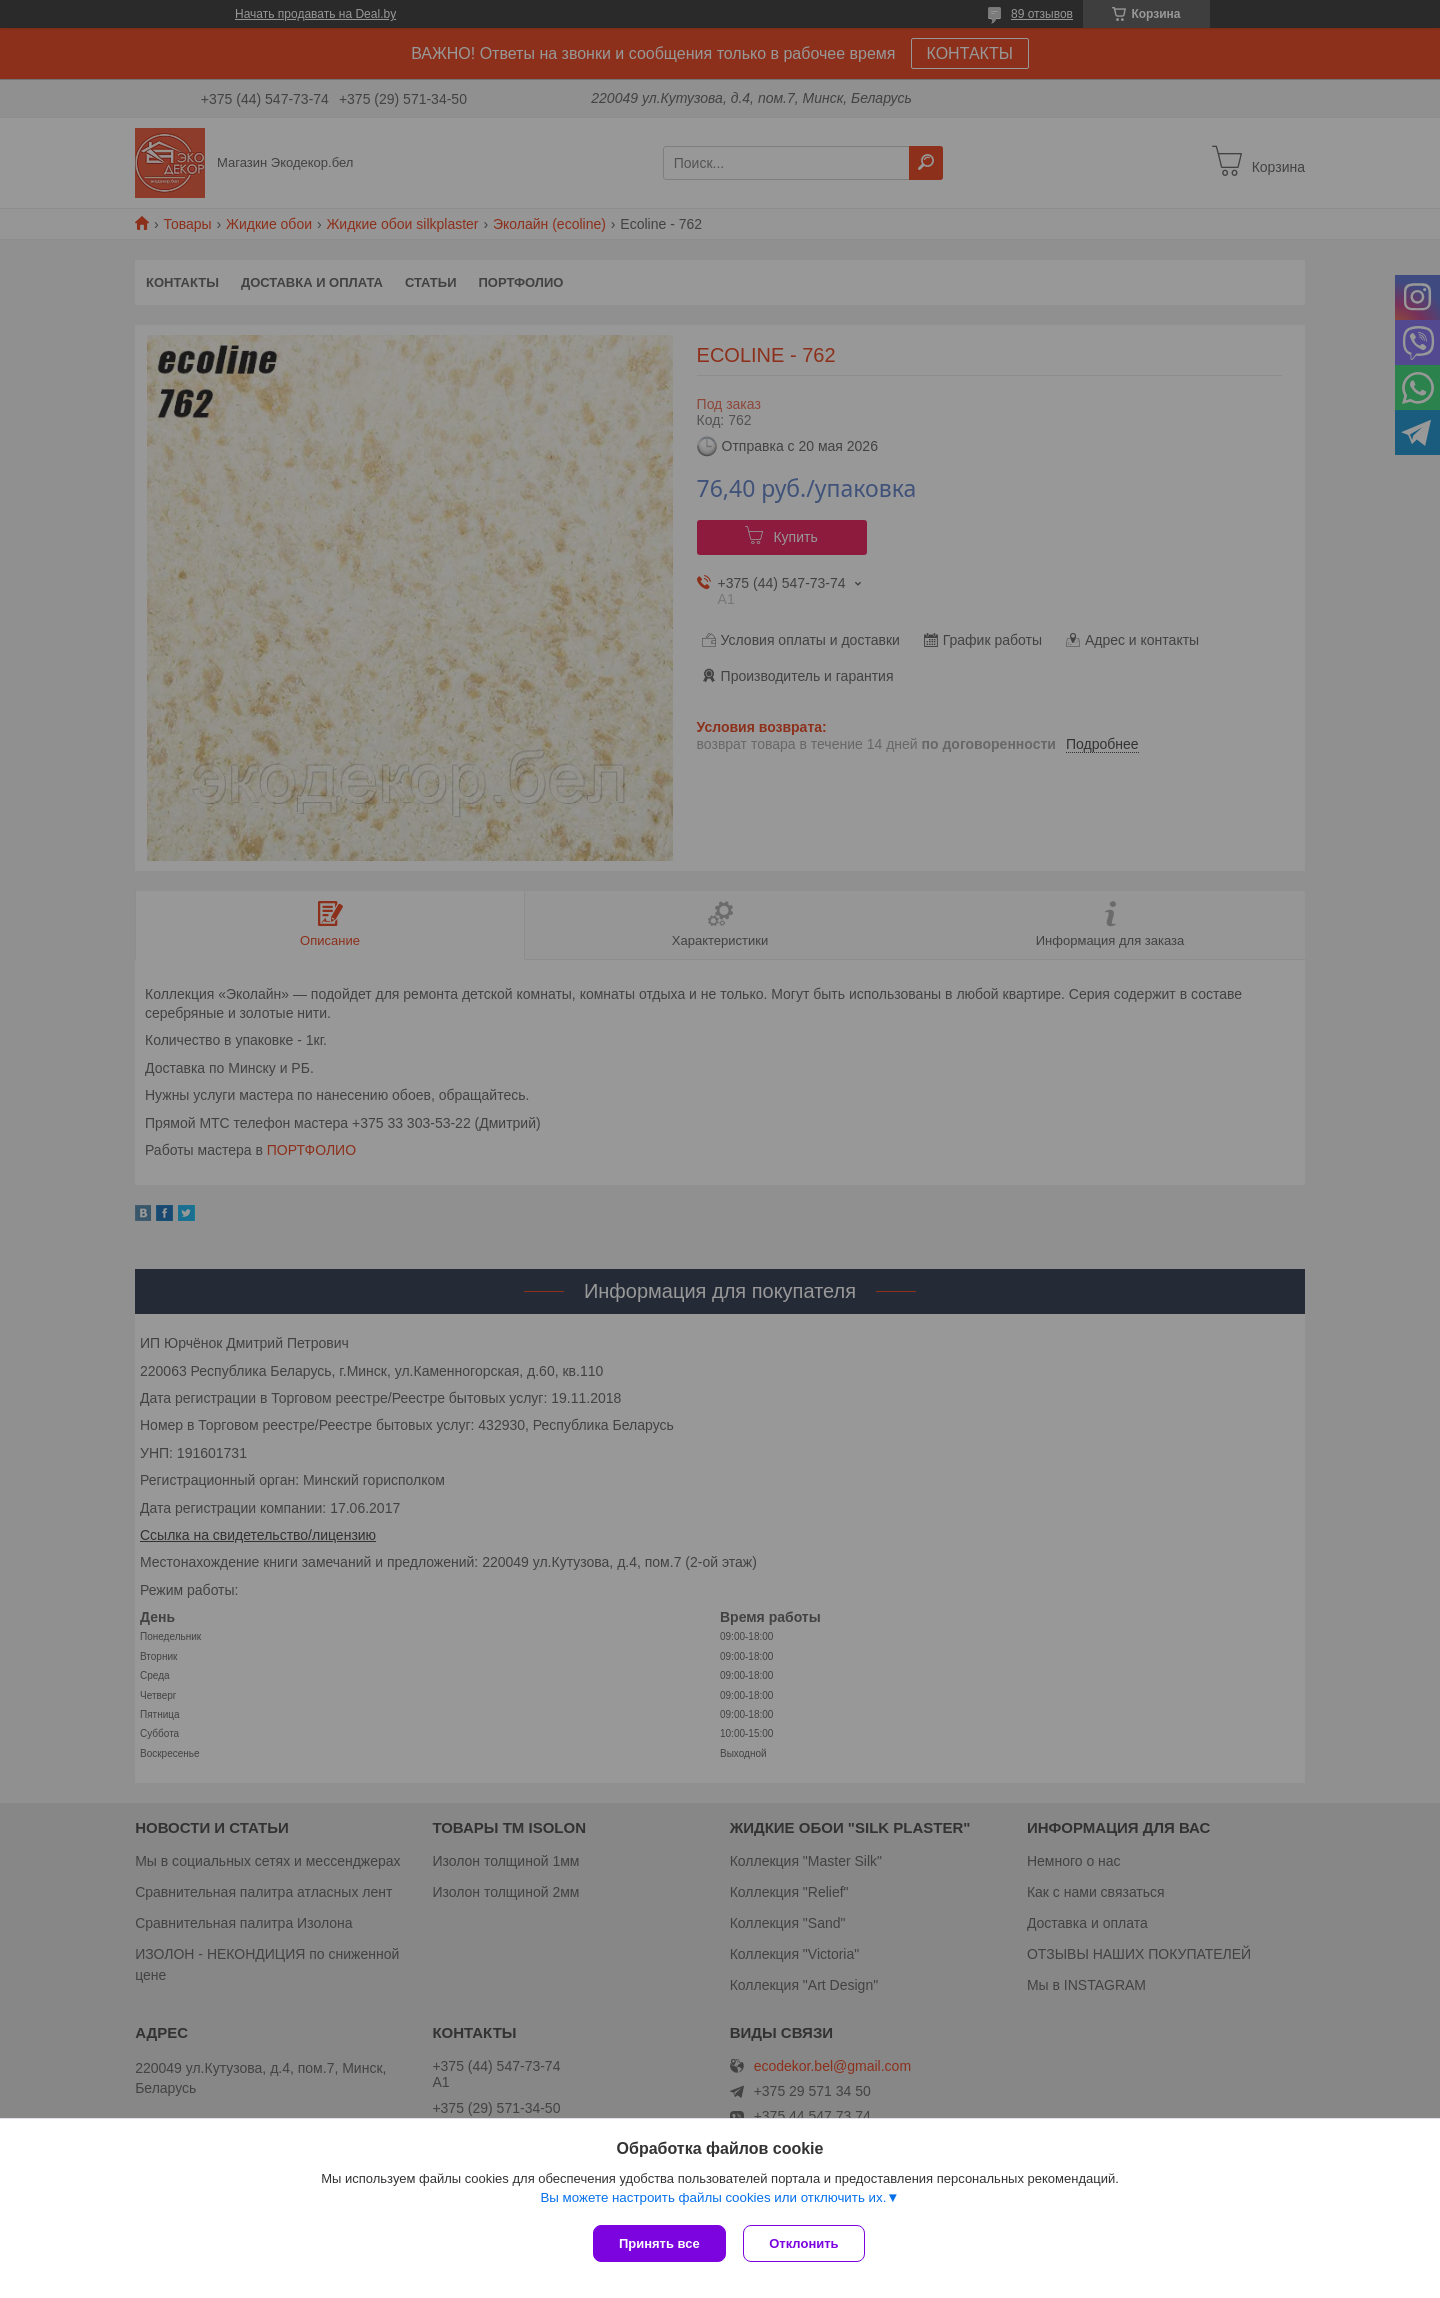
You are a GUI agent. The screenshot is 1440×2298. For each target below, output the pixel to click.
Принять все (659, 2243)
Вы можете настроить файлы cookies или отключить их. (713, 2199)
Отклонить (806, 2243)
